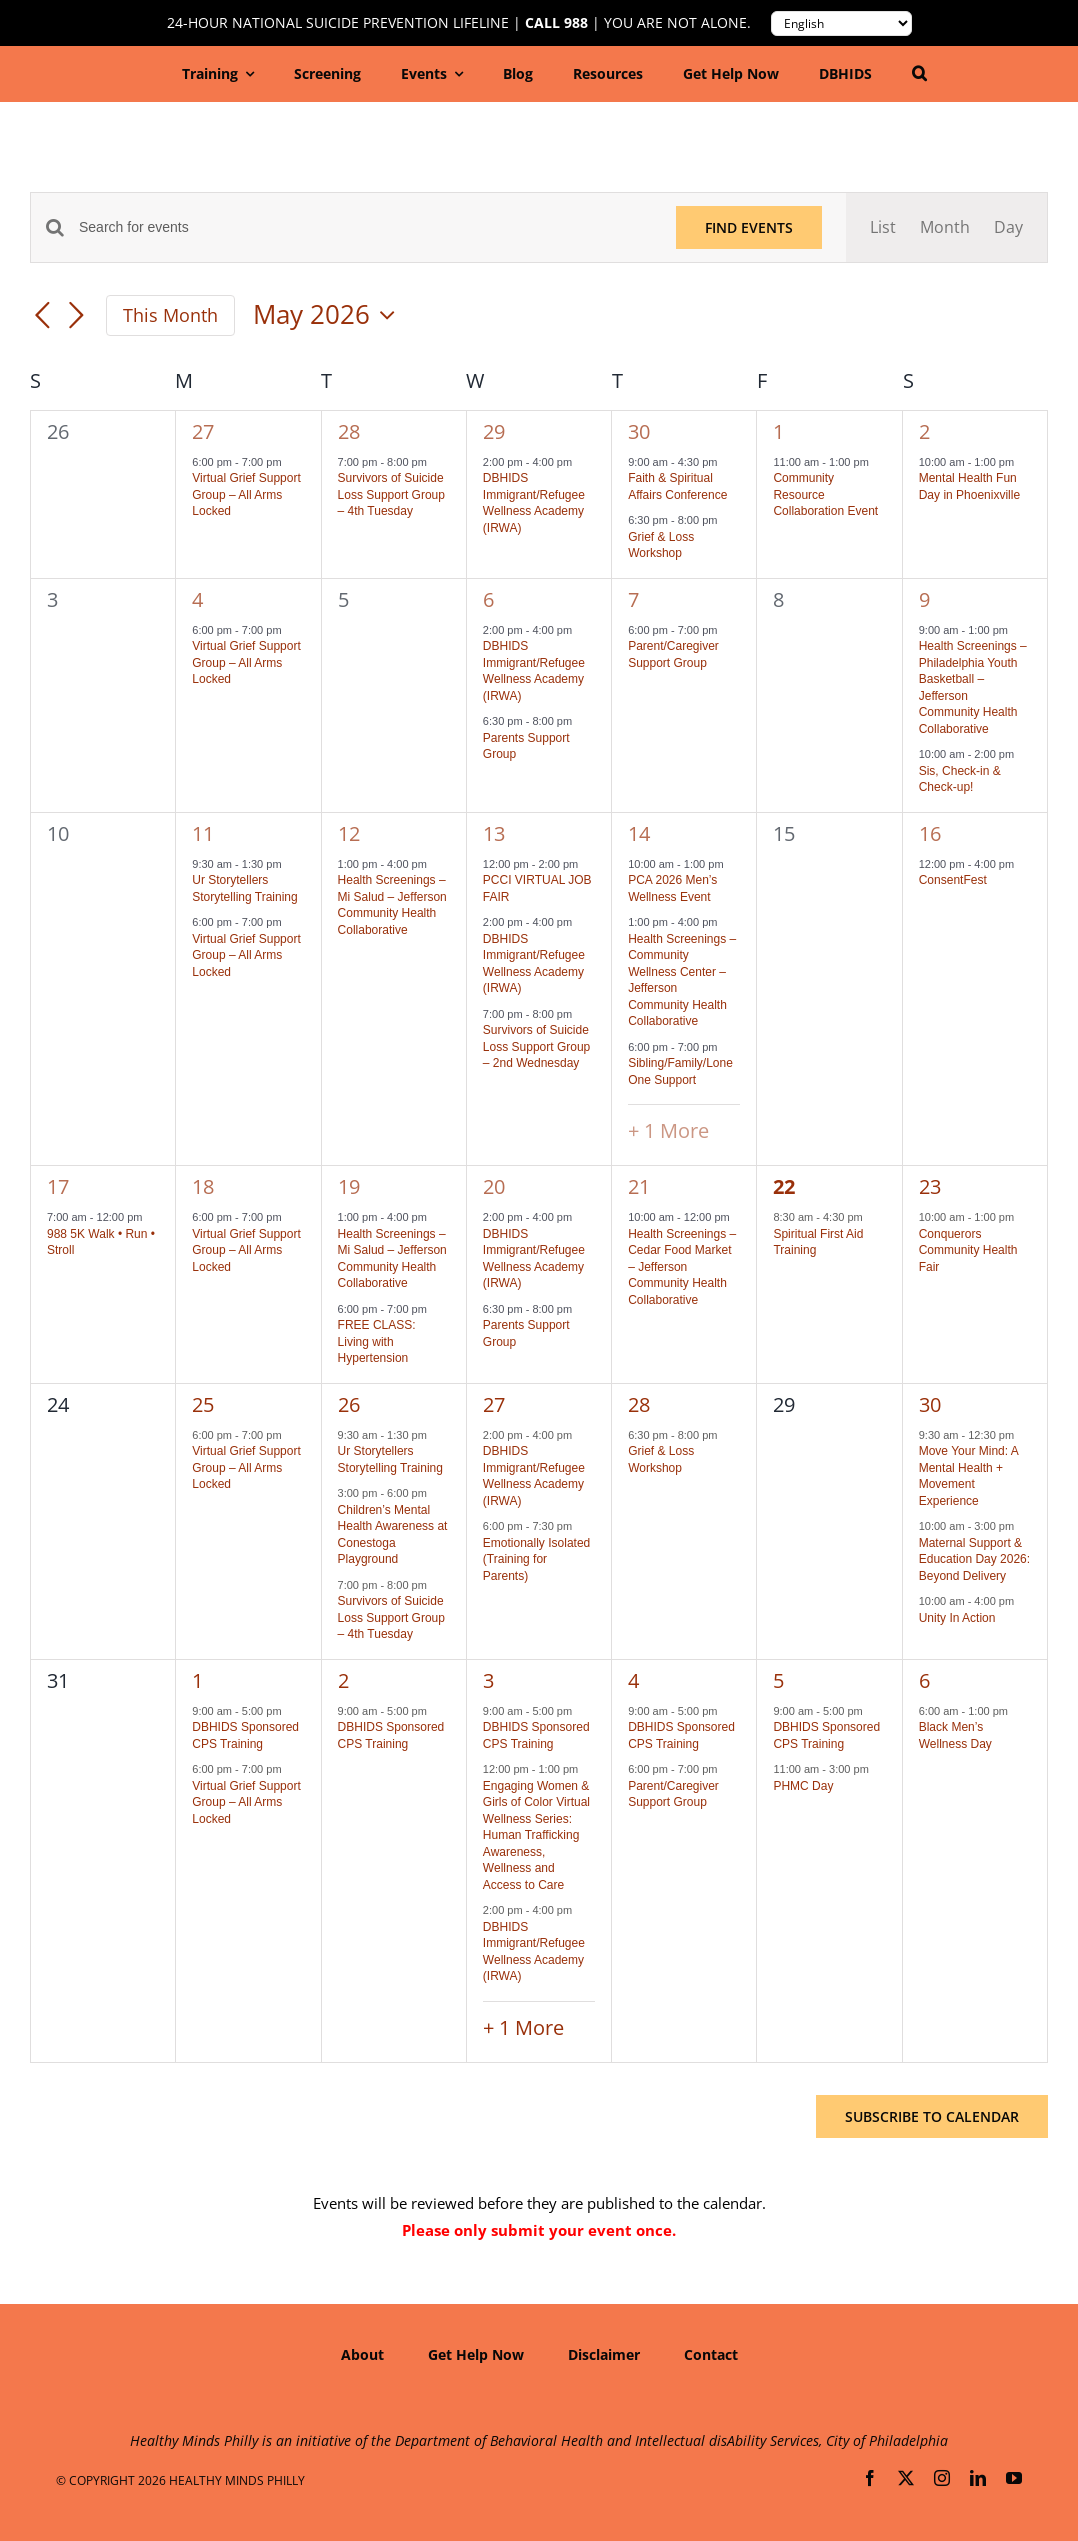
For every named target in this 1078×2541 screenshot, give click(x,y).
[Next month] (76, 317)
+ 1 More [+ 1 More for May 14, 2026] (668, 1130)
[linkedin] (978, 2478)
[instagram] (942, 2478)
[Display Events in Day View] (1008, 227)
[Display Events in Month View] (945, 227)
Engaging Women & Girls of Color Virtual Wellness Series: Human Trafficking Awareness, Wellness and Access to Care (536, 1835)
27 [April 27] (203, 431)
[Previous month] (42, 317)
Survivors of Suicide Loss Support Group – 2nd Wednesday (536, 1046)
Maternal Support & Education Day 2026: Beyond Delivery (974, 1559)
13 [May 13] (494, 833)
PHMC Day (803, 1786)
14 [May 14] (639, 833)
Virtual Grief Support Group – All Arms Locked (246, 494)
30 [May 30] (930, 1404)
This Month (170, 315)
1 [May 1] (778, 431)
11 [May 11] (203, 833)
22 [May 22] (784, 1186)
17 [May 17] (58, 1186)
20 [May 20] (494, 1186)
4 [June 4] (633, 1680)
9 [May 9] (924, 599)
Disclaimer (604, 2354)
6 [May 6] (488, 599)
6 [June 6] (924, 1680)
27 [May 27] (494, 1404)
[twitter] (906, 2478)
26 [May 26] (349, 1404)
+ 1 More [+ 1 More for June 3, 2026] (523, 2027)
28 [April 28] (349, 431)
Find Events (749, 227)
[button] (919, 74)
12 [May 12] (349, 833)
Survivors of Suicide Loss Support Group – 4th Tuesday (391, 494)
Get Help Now (476, 2354)
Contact (711, 2354)
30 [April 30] (639, 431)
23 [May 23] (930, 1186)
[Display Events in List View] (883, 227)
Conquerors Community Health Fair (968, 1250)
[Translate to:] (841, 23)
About (362, 2354)
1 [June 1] (197, 1680)
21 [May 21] (639, 1186)
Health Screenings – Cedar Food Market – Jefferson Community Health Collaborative (682, 1267)
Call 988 (556, 23)
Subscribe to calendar (932, 2116)
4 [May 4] (197, 599)
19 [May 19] (349, 1186)
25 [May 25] (203, 1404)
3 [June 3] (488, 1680)
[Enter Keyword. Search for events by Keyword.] (365, 227)
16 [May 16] (930, 833)
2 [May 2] (924, 431)
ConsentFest (953, 880)
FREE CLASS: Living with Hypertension (377, 1341)
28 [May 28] (639, 1404)
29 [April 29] (494, 431)
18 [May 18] (203, 1186)
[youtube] (1014, 2478)
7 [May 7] (633, 599)
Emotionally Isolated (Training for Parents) (536, 1559)
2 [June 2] (343, 1680)
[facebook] (870, 2478)
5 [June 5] (778, 1680)
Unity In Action (957, 1618)
